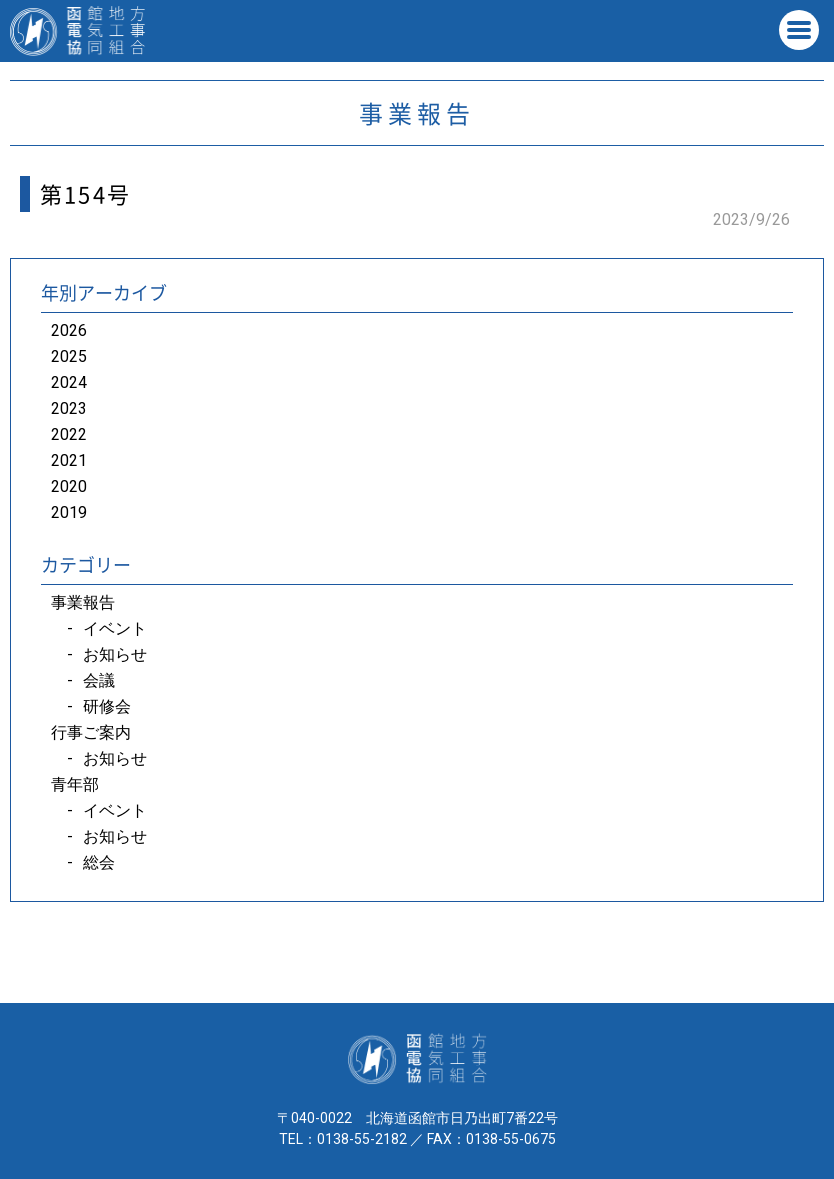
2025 (69, 356)
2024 (69, 382)
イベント (115, 628)
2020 (69, 486)
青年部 (75, 784)
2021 (69, 460)
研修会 (107, 706)
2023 (69, 408)
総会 (99, 862)
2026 (69, 330)
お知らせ (115, 654)
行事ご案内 (91, 732)
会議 (99, 680)
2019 (69, 512)
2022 (69, 434)
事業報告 (83, 602)
